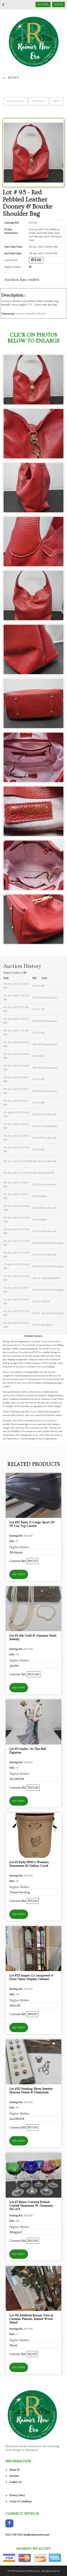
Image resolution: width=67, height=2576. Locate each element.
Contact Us (15, 2555)
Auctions (14, 2548)
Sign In (58, 4)
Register (43, 4)
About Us (14, 2542)
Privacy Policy (17, 2568)
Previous (39, 101)
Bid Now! (19, 1574)
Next (56, 101)
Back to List (15, 101)
